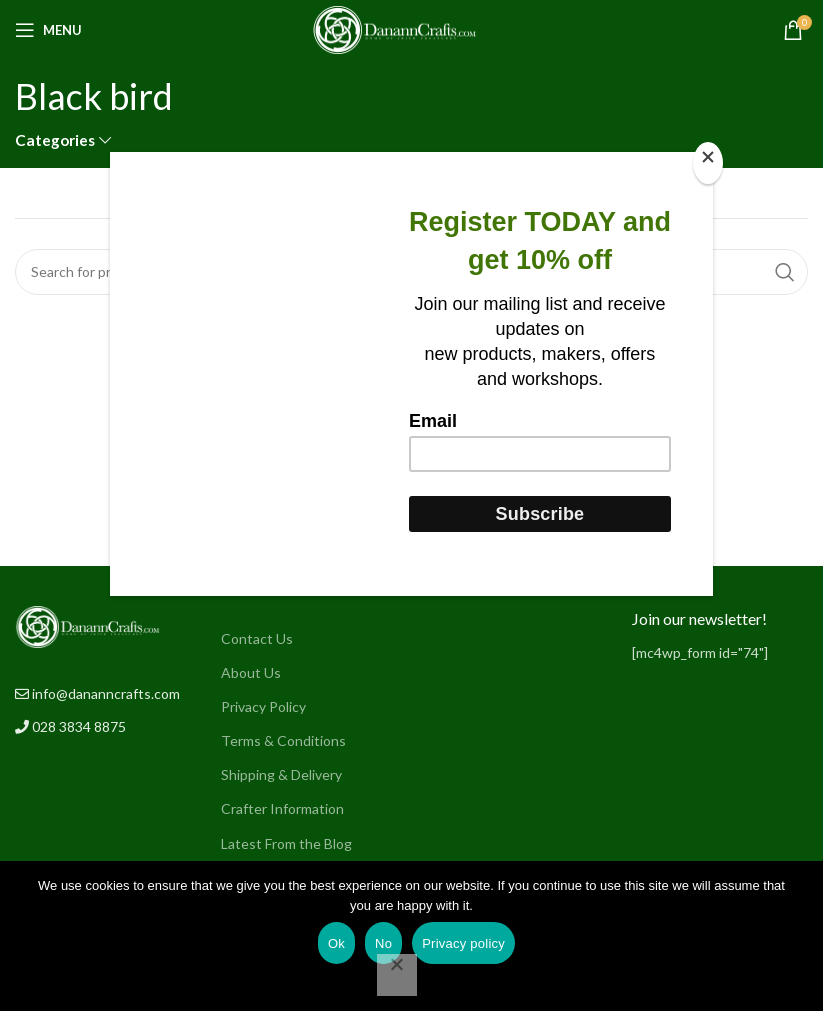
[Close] (708, 163)
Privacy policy (463, 943)
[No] (397, 975)
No (383, 943)
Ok (336, 943)
